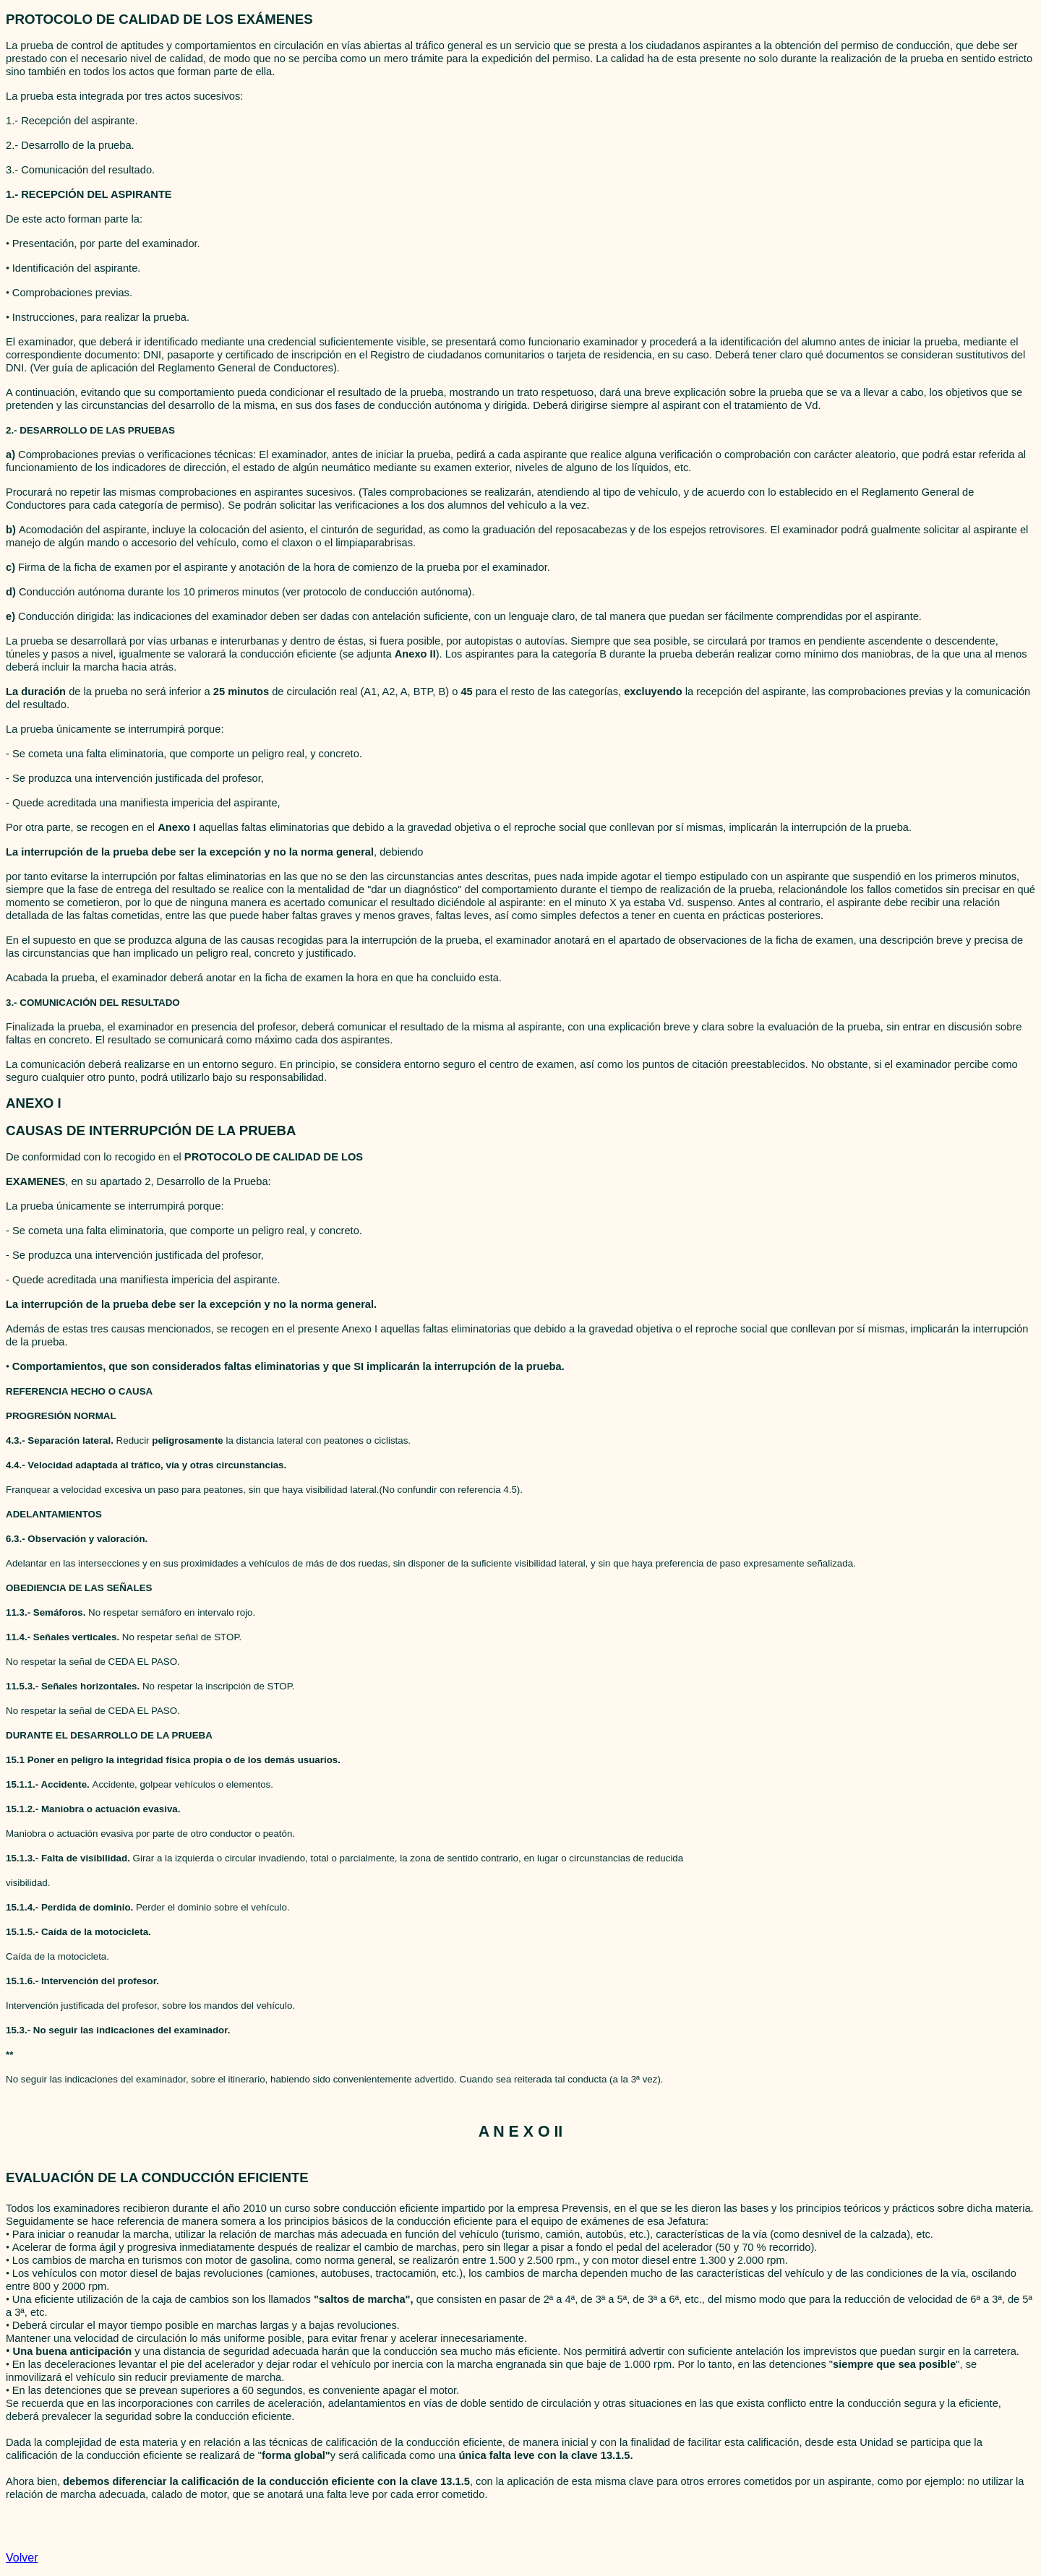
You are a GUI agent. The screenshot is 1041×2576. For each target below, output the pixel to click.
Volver (22, 2557)
